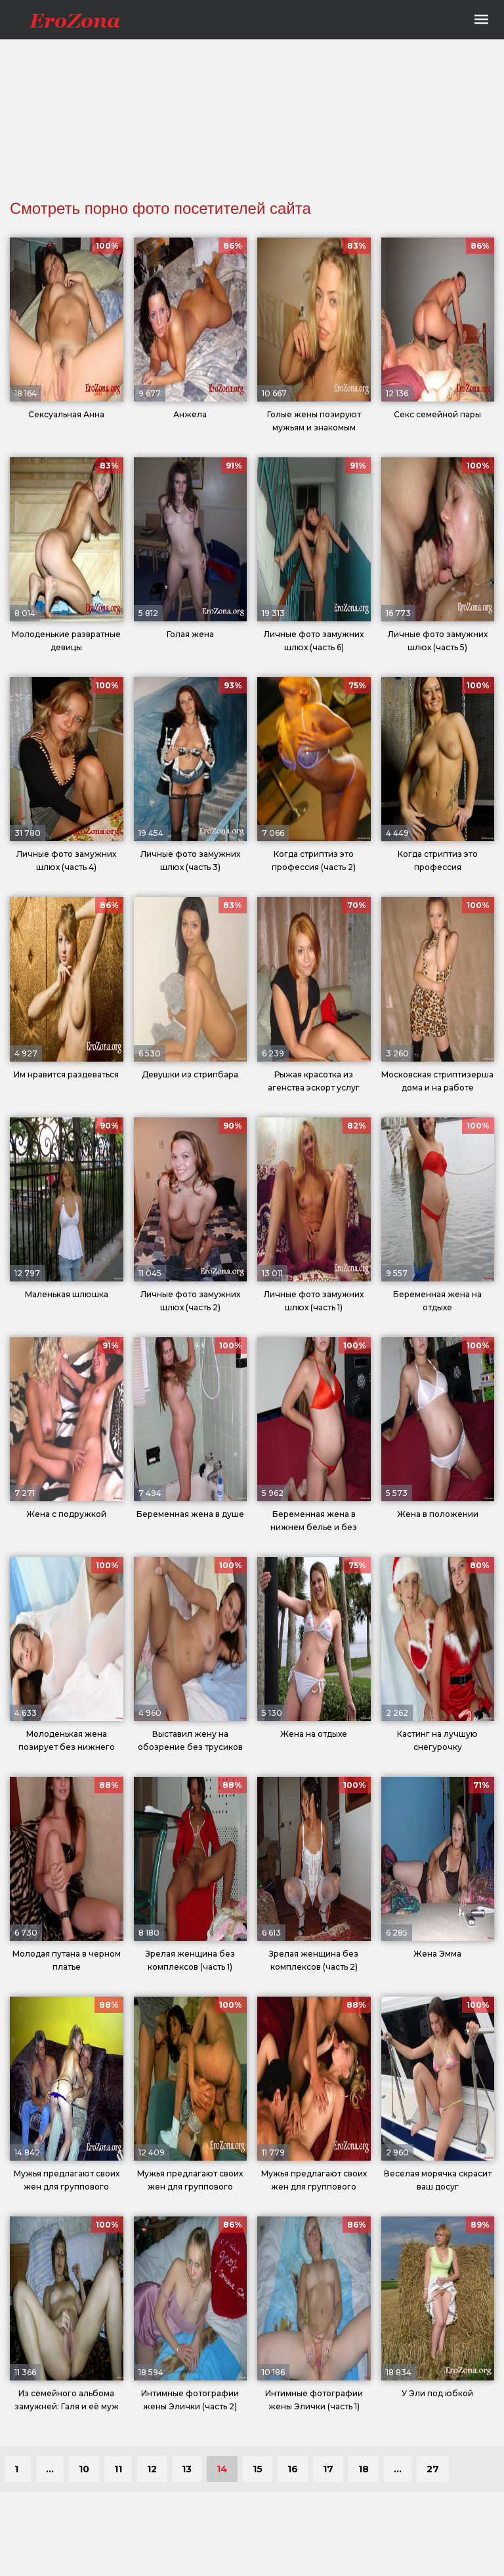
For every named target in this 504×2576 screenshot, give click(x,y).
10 (84, 2469)
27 (433, 2469)
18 (363, 2469)
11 (118, 2469)
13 (187, 2469)
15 (257, 2469)
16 (292, 2469)
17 (328, 2469)
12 (152, 2469)
